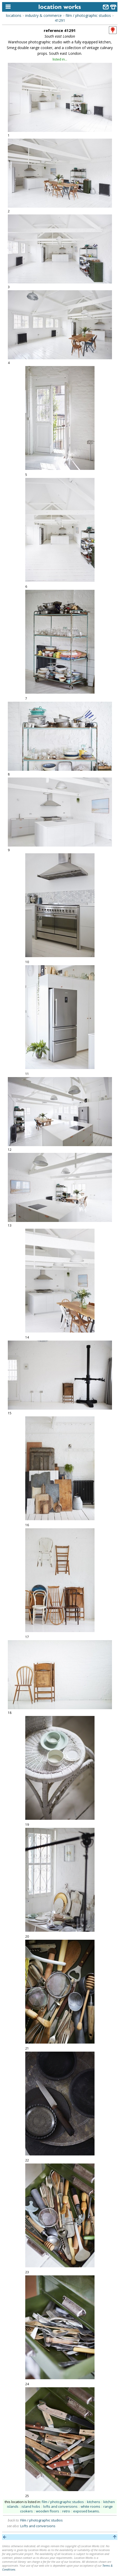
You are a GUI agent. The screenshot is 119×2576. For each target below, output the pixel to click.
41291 (60, 20)
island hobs (31, 2506)
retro (66, 2511)
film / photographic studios (88, 15)
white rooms (90, 2506)
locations (13, 15)
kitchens (93, 2501)
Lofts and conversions (37, 2526)
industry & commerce (43, 15)
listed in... (60, 59)
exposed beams (86, 2511)
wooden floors (47, 2511)
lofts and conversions (60, 2506)
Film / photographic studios (41, 2520)
